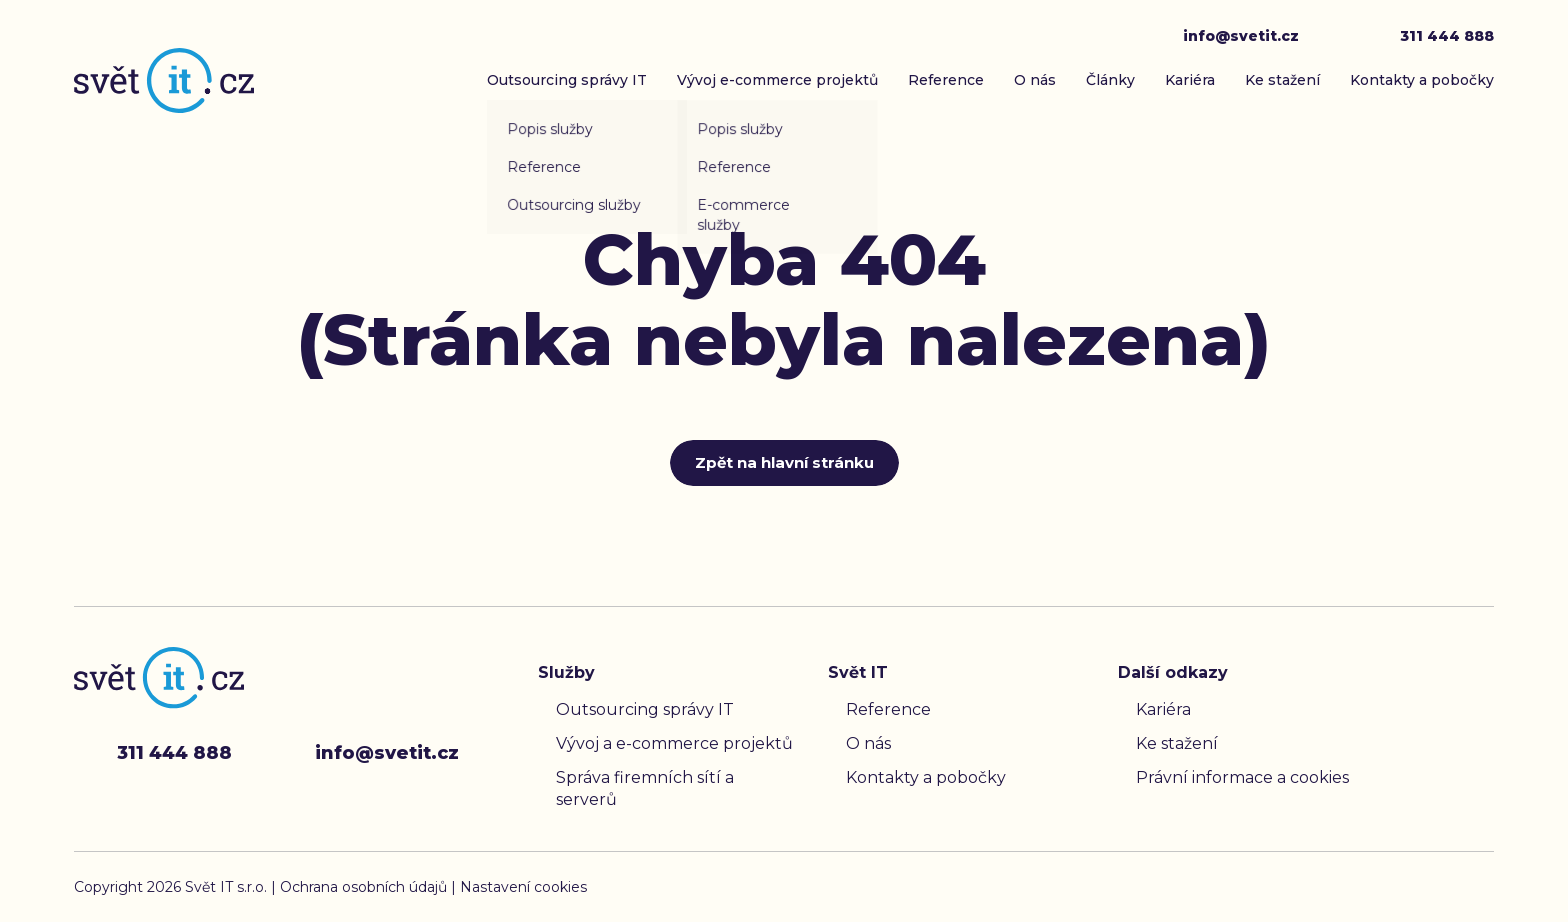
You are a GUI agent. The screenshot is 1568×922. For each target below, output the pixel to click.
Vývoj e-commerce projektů (777, 80)
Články (1110, 80)
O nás (1035, 80)
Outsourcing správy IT (567, 80)
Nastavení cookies (523, 887)
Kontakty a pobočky (1422, 80)
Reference (946, 80)
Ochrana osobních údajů (365, 887)
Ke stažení (1282, 80)
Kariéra (1190, 80)
